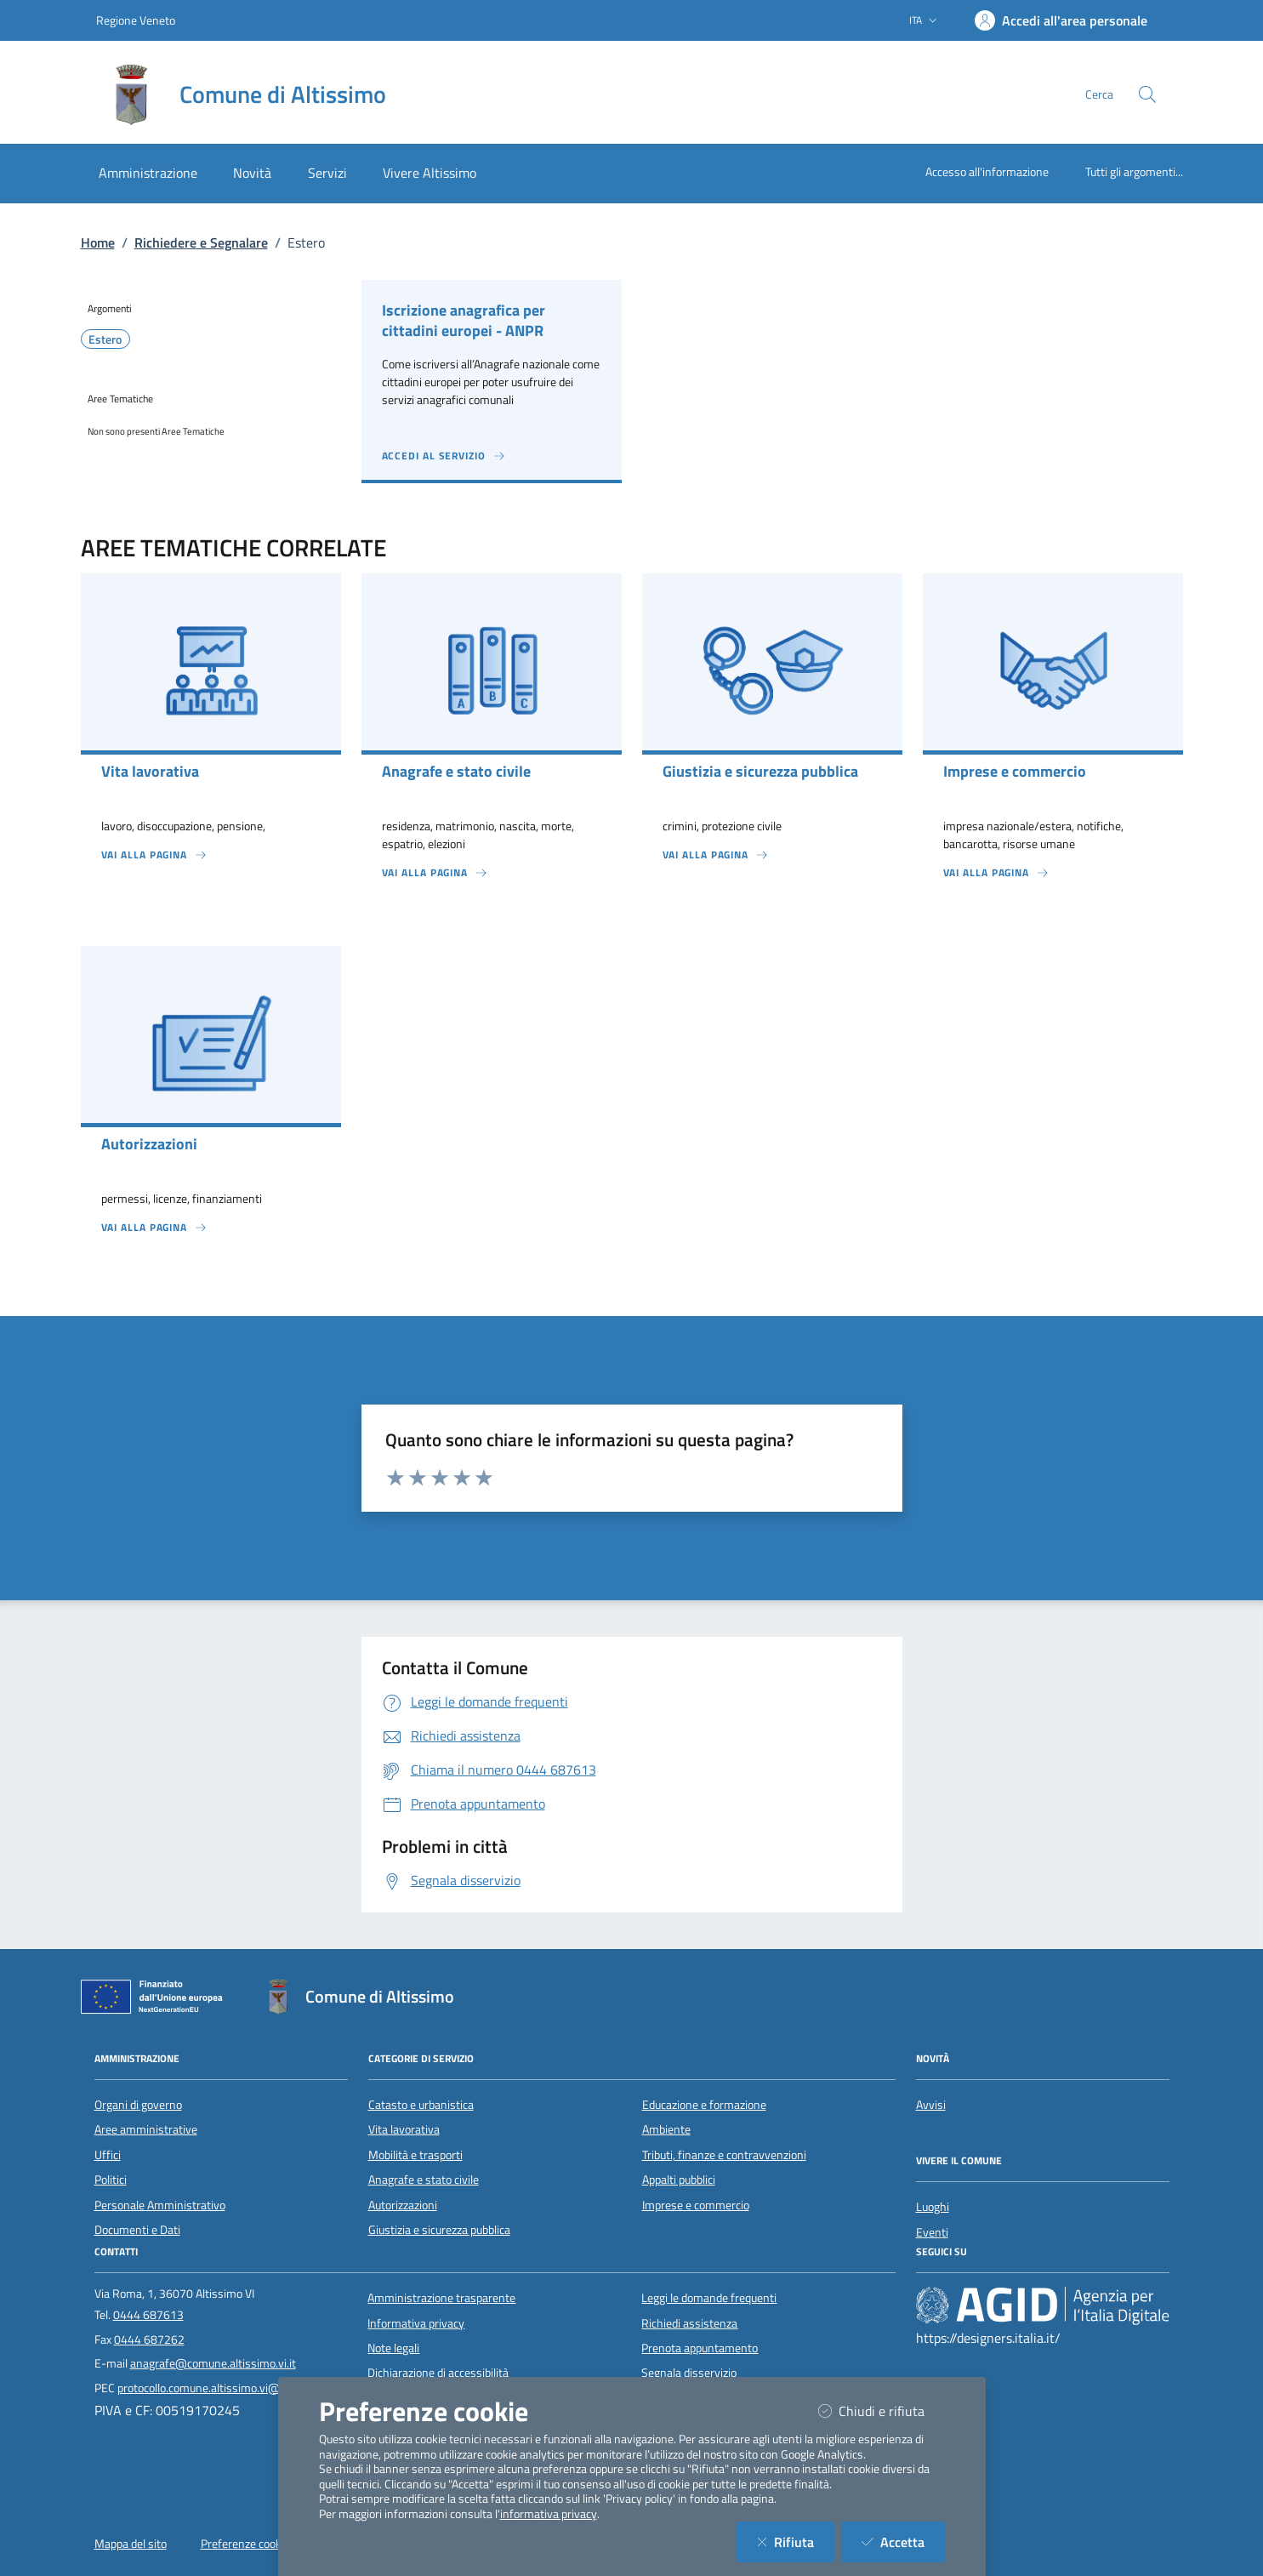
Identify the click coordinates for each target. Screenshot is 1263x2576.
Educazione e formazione (704, 2104)
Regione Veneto (135, 20)
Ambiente (666, 2129)
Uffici (107, 2155)
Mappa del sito (130, 2543)
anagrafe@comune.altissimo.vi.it (213, 2363)
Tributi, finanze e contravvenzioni (724, 2155)
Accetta (903, 2541)
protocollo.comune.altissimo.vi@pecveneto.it (229, 2388)
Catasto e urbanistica (421, 2104)
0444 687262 (149, 2339)
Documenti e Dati (137, 2229)
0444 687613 (148, 2314)
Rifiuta (795, 2541)
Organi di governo (138, 2104)
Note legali (393, 2348)
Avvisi (931, 2104)
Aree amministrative (145, 2129)
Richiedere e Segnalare (201, 242)
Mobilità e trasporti (415, 2155)
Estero (105, 339)
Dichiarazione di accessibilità (438, 2372)
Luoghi (932, 2206)
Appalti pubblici (678, 2179)
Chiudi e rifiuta (881, 2410)
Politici (110, 2179)
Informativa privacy (415, 2323)
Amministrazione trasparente (441, 2297)
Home (98, 242)
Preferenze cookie (245, 2543)
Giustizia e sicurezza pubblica (439, 2229)
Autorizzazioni (402, 2205)
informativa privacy (548, 2514)
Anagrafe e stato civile (423, 2179)
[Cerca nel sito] (1147, 94)
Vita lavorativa (404, 2129)
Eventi (932, 2232)
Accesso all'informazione (987, 171)
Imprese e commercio (695, 2205)
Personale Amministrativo (159, 2205)
